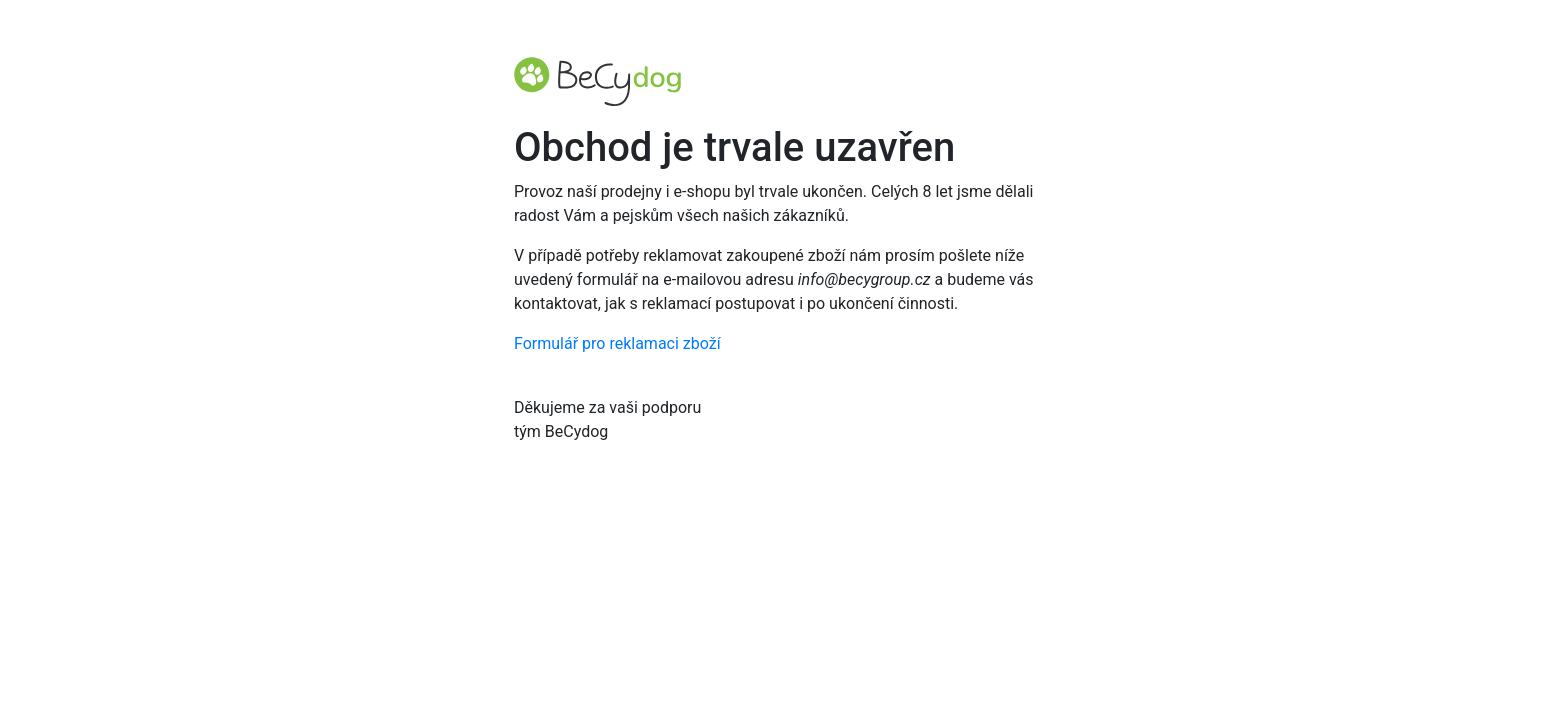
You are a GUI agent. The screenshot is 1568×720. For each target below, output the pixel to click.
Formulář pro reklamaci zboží (617, 343)
